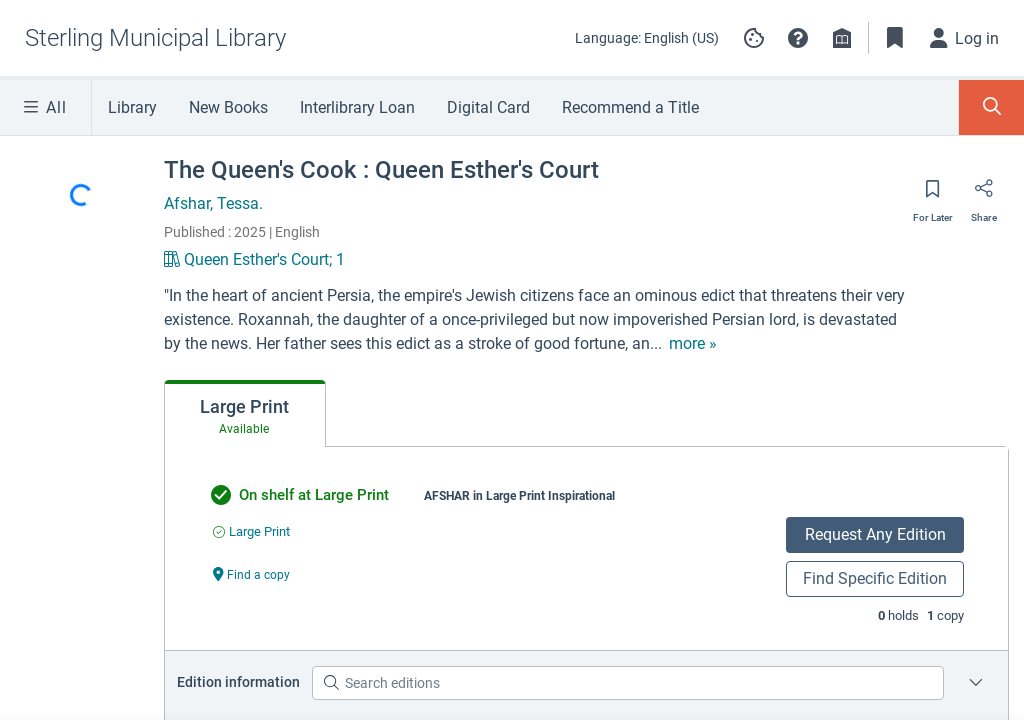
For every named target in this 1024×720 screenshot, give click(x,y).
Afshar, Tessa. (213, 203)
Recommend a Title (630, 107)
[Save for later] (933, 195)
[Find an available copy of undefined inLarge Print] (251, 531)
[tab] (245, 414)
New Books (228, 107)
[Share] (984, 195)
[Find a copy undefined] (252, 573)
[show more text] (577, 344)
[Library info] (842, 38)
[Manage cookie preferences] (754, 38)
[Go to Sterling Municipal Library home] (155, 38)
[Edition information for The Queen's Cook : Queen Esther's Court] (976, 683)
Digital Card (488, 107)
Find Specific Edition (875, 578)
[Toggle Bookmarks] (895, 38)
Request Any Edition (875, 534)
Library (132, 107)
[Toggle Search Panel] (991, 107)
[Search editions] (628, 683)
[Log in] (965, 38)
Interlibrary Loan (357, 107)
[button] (798, 38)
